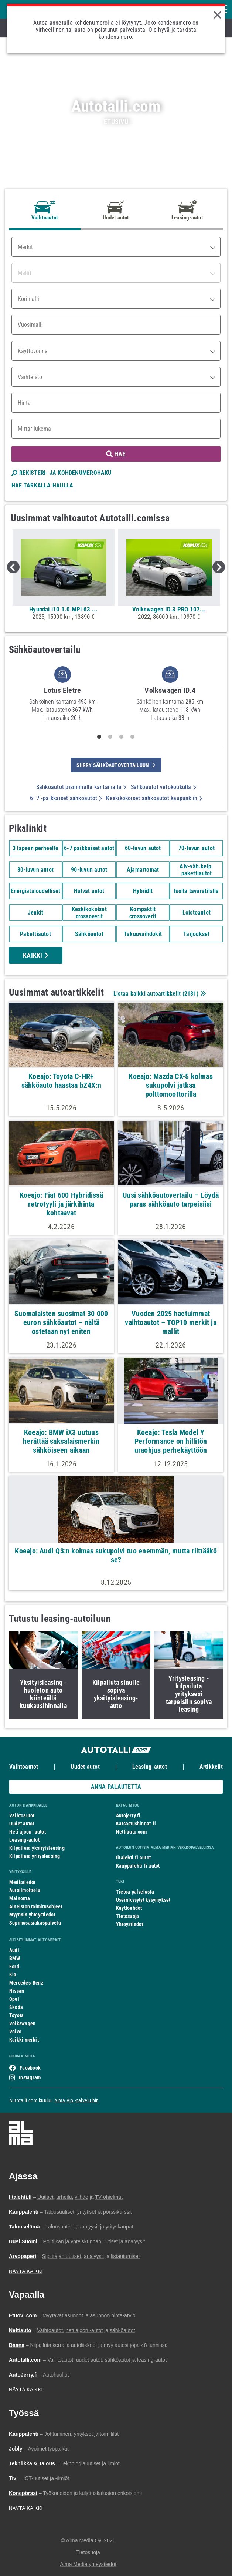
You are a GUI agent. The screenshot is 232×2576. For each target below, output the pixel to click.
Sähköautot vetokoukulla (163, 787)
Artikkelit (211, 1766)
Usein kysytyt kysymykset (143, 1900)
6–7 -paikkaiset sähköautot (66, 798)
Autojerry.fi (128, 1815)
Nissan (16, 1991)
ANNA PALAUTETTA (116, 1786)
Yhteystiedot (129, 1924)
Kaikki (35, 955)
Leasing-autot (149, 1766)
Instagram (30, 2077)
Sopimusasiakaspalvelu (35, 1923)
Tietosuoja (127, 1916)
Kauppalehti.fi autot (138, 1866)
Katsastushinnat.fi (136, 1824)
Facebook (30, 2068)
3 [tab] (121, 737)
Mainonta (19, 1898)
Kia (13, 1975)
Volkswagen (22, 2023)
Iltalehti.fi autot (133, 1858)
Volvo (15, 2032)
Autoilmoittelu (24, 1890)
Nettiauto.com (131, 1832)
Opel (14, 1999)
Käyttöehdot (129, 1908)
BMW (15, 1958)
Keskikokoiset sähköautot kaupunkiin (154, 798)
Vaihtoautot (23, 1766)
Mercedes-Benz (26, 1983)
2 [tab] (110, 737)
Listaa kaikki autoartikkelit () (158, 993)
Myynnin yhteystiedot (32, 1915)
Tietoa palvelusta (135, 1892)
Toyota (16, 2015)
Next (218, 567)
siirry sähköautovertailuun (115, 765)
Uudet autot (85, 1766)
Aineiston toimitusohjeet (35, 1906)
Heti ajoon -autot (27, 1832)
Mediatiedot (22, 1882)
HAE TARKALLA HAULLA (42, 485)
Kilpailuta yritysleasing (34, 1856)
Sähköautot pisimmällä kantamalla (81, 787)
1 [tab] (99, 737)
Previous (13, 567)
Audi (14, 1950)
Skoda (16, 2007)
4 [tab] (132, 737)
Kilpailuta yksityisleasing (37, 1848)
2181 (190, 993)
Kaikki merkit (24, 2040)
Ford (14, 1966)
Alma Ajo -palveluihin (76, 2100)
